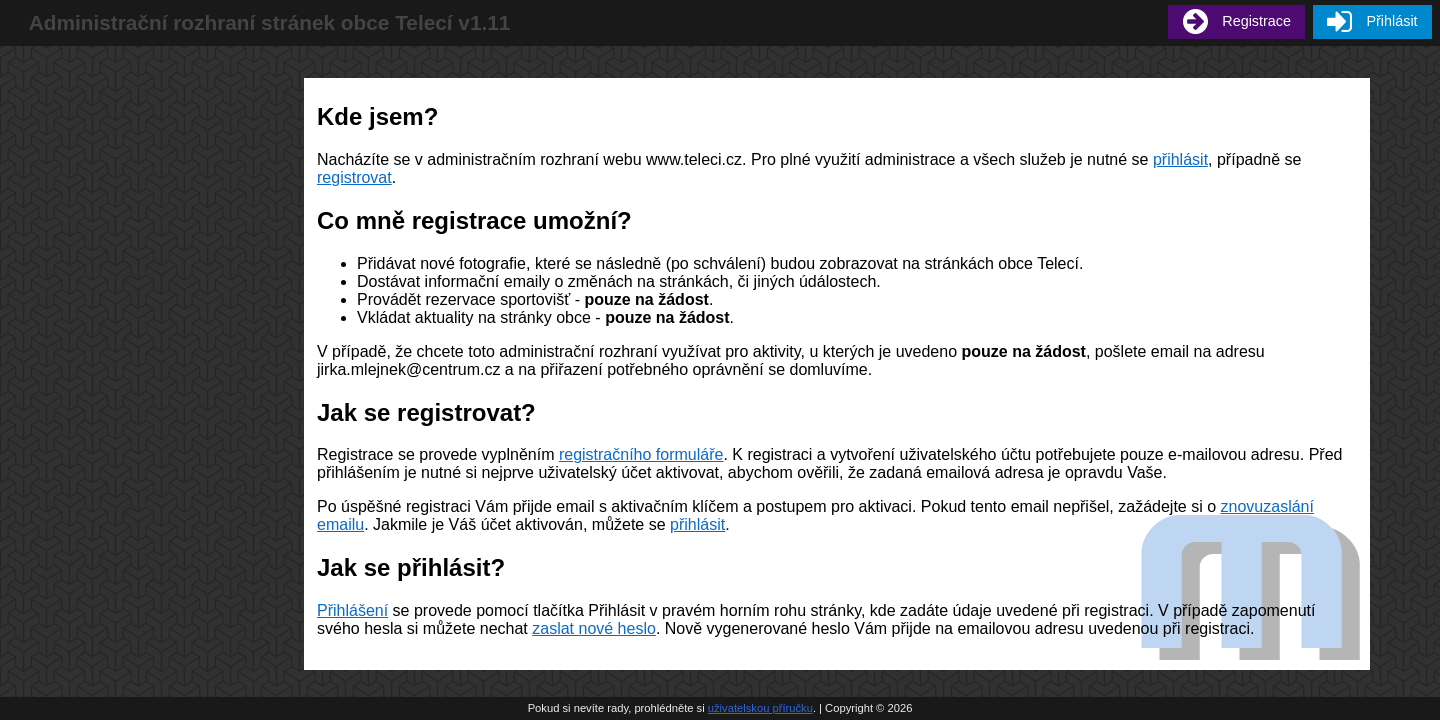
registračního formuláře (641, 454)
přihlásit (1180, 159)
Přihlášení (352, 610)
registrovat (354, 177)
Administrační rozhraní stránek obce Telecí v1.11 (270, 22)
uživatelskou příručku (760, 708)
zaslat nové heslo (594, 628)
